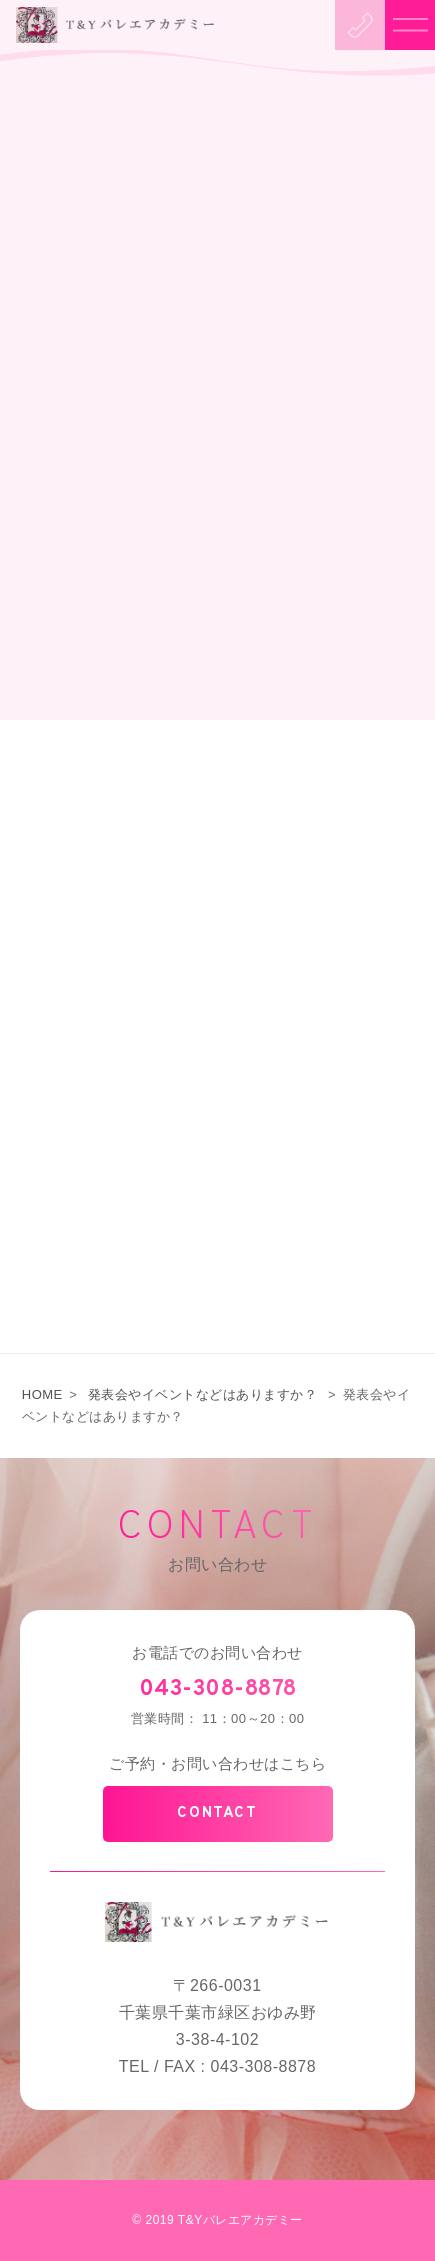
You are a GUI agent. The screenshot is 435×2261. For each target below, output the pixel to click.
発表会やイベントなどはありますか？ (203, 1394)
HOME (42, 1394)
